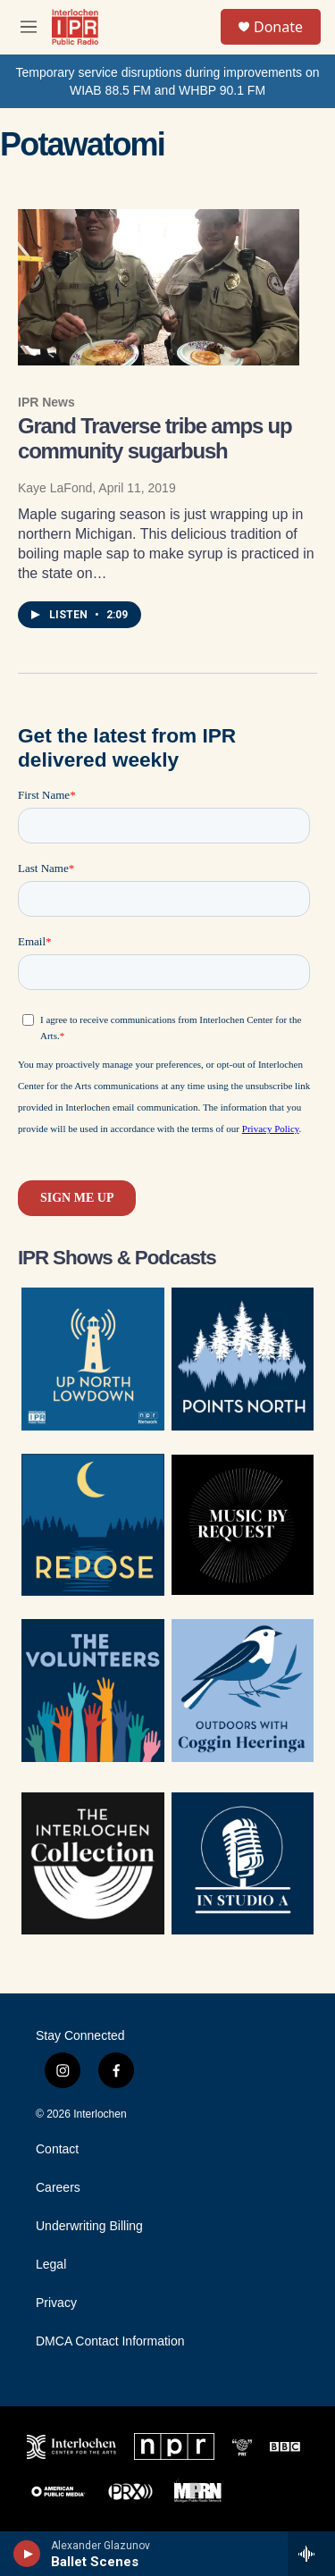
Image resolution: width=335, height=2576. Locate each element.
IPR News (46, 402)
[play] (27, 2554)
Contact (57, 2149)
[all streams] (311, 2553)
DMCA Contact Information (110, 2341)
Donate (278, 27)
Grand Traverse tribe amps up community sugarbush (155, 438)
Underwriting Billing (89, 2226)
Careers (58, 2187)
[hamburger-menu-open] (28, 27)
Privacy (56, 2303)
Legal (51, 2264)
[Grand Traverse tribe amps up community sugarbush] (158, 287)
